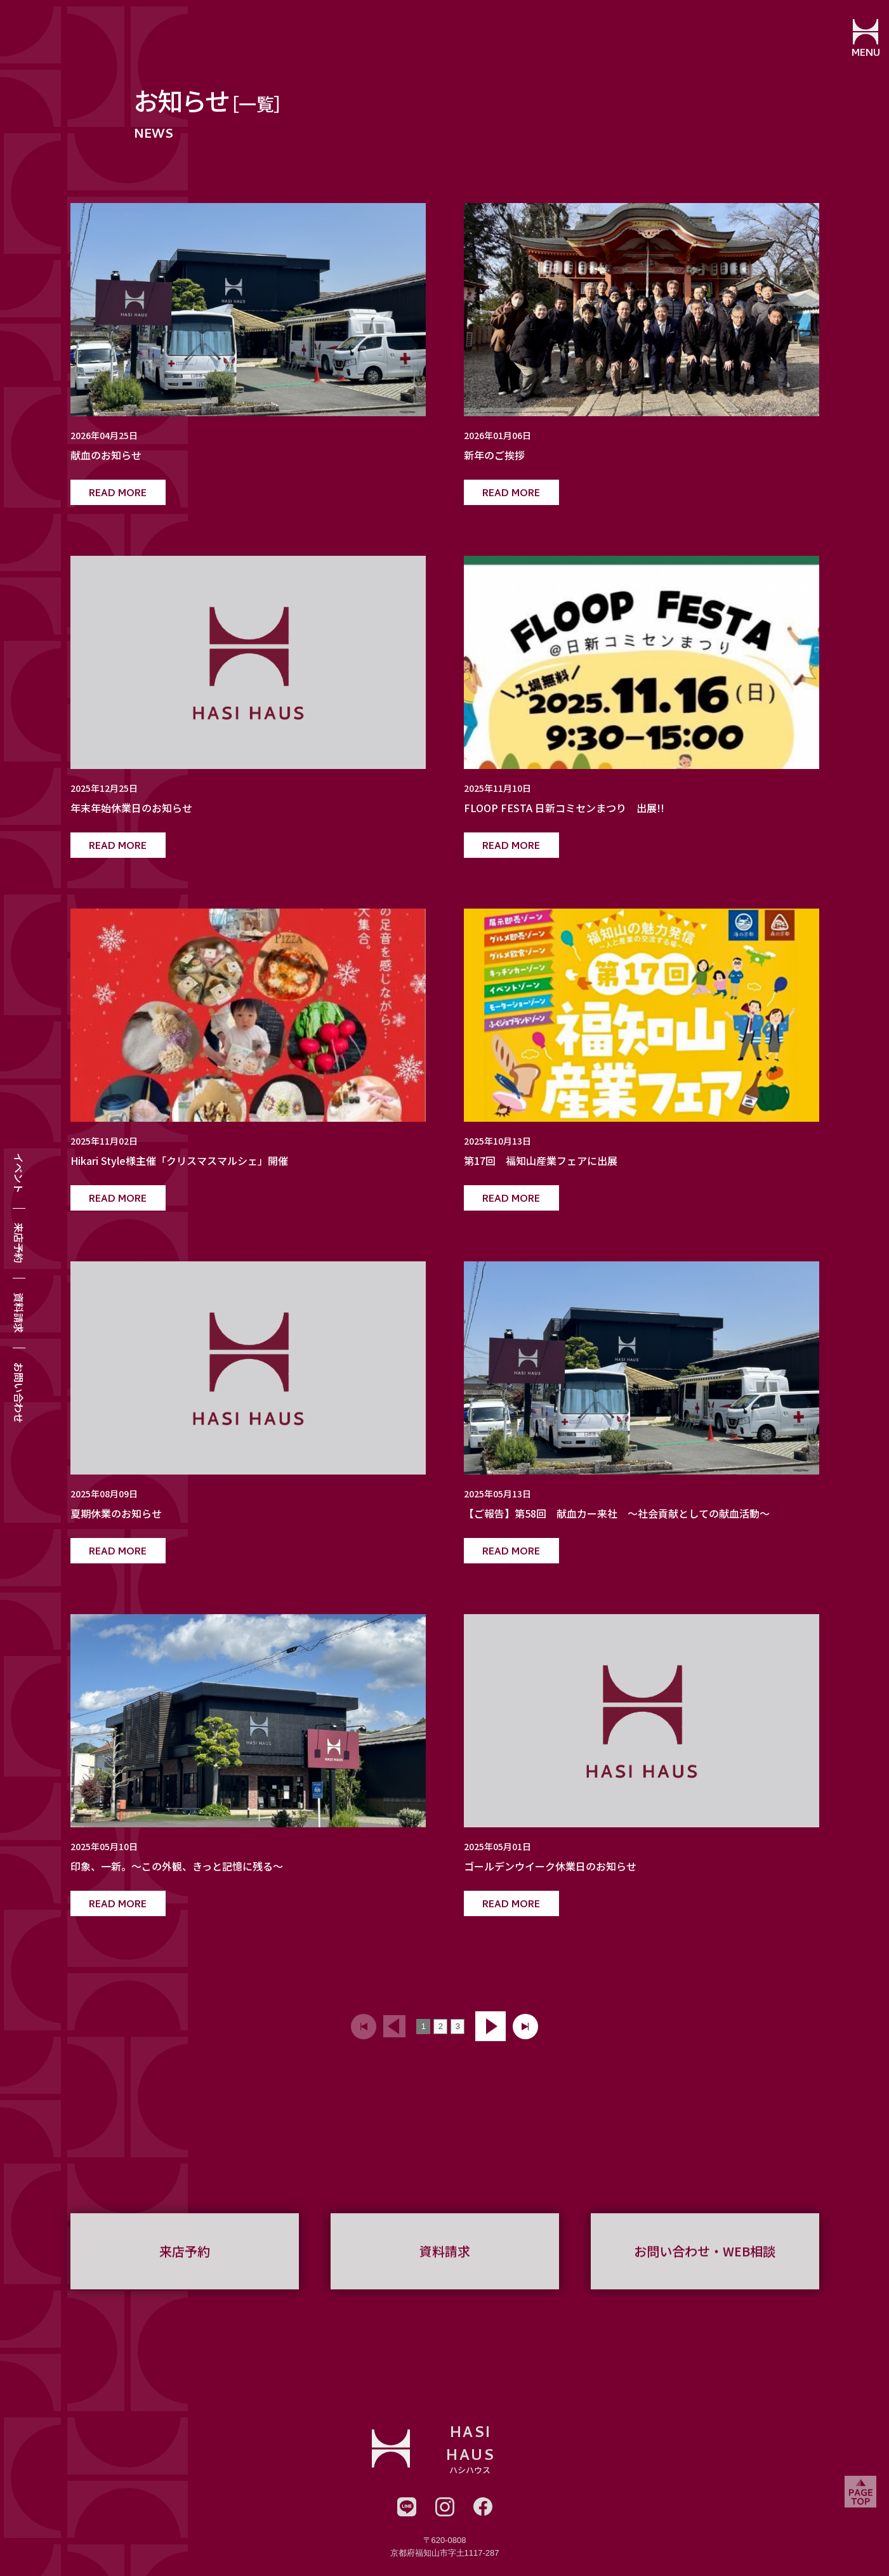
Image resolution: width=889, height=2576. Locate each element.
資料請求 (19, 1312)
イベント (19, 1173)
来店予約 (19, 1243)
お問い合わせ (19, 1392)
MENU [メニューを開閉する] (860, 54)
